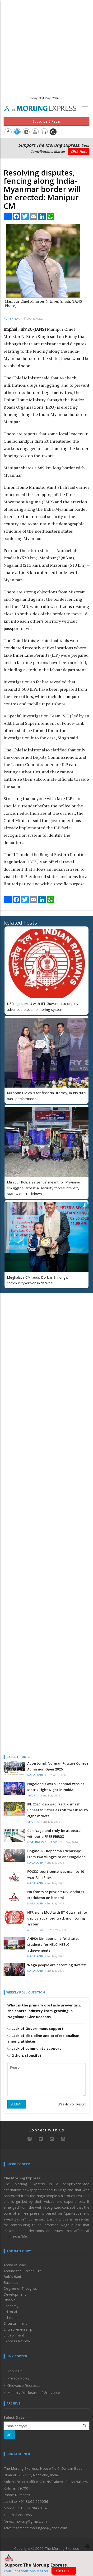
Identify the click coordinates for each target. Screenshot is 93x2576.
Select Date (14, 2417)
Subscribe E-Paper (46, 121)
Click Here (78, 151)
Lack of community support (34, 2048)
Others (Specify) (24, 2055)
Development (15, 2294)
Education (11, 2317)
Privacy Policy (18, 2378)
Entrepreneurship (18, 2329)
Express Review (17, 2341)
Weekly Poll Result (72, 2104)
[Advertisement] (46, 46)
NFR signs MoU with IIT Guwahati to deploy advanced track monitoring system (57, 1918)
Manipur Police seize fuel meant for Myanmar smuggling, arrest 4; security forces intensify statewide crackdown (43, 1188)
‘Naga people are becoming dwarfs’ (56, 1965)
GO (9, 2434)
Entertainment (15, 2323)
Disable (10, 2299)
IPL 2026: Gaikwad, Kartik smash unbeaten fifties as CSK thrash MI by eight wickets (57, 1810)
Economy (11, 2305)
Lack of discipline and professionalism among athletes (43, 2038)
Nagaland (35, 1775)
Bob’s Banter (14, 2276)
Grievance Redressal (24, 2385)
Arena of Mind (15, 2265)
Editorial (10, 2311)
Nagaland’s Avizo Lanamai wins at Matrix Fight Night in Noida (55, 1787)
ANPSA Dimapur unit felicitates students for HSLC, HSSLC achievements (53, 1944)
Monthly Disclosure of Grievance (33, 2392)
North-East (13, 318)
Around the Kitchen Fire (23, 2270)
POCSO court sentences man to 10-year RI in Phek (56, 1874)
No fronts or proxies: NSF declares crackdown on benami (55, 1895)
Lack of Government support (35, 2028)
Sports (33, 1795)
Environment (14, 2335)
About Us (15, 2370)
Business (11, 2282)
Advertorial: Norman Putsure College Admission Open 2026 (57, 1766)
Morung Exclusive (42, 1842)
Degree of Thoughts (20, 2288)
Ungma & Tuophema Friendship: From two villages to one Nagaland (56, 1854)
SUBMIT (16, 2104)
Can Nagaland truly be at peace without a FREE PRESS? (53, 1833)
